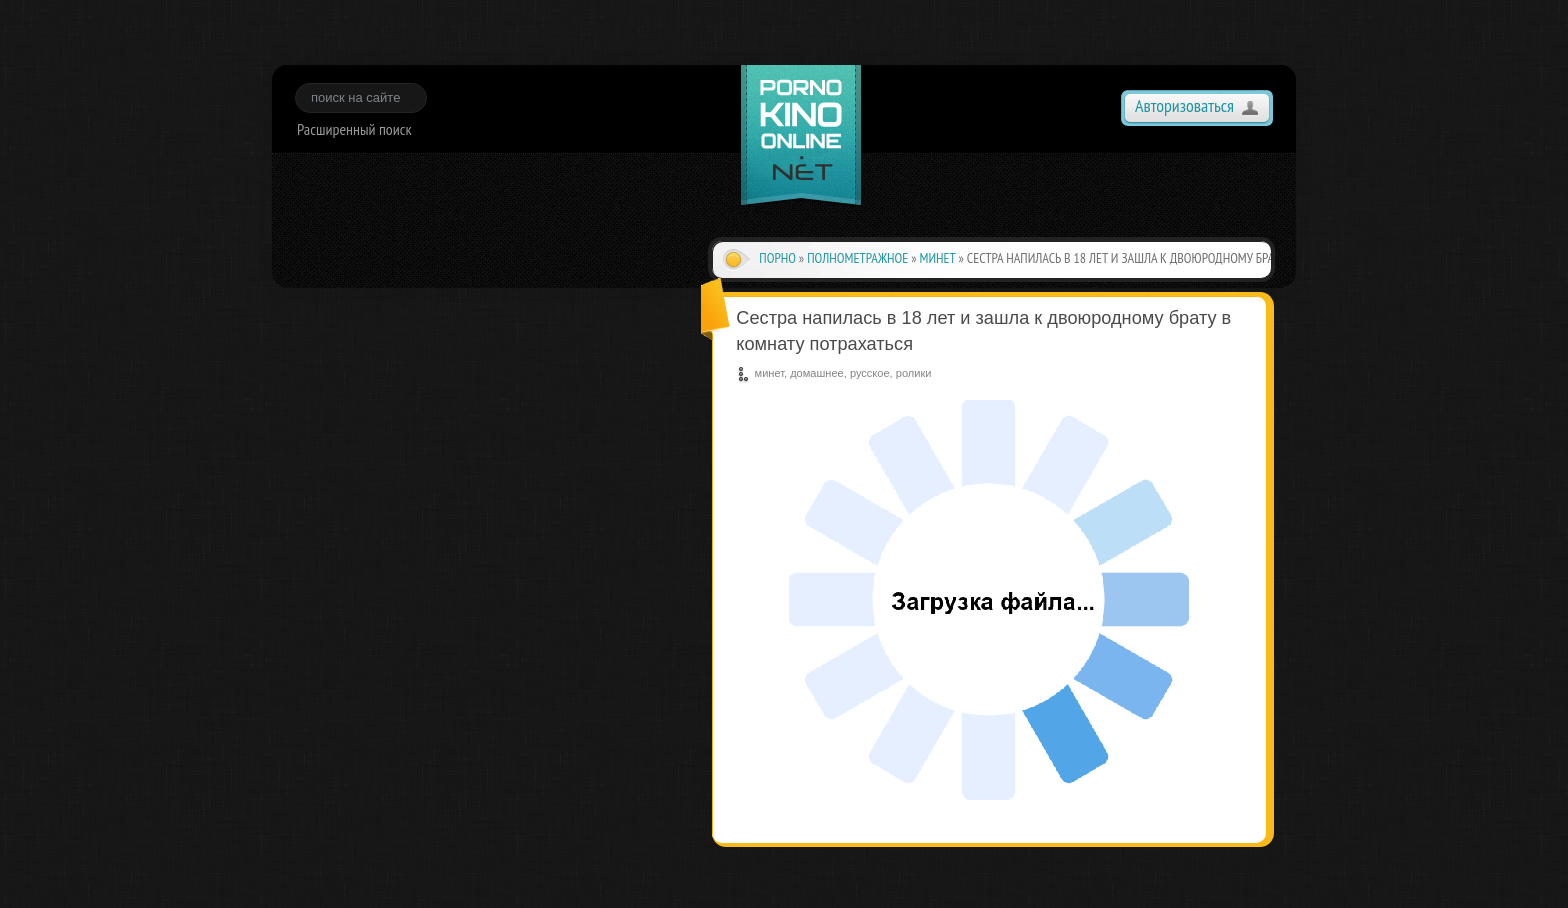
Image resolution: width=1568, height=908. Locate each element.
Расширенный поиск (354, 129)
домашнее (817, 373)
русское (870, 373)
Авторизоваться (1184, 105)
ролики (914, 373)
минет (938, 258)
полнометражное (857, 258)
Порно (777, 258)
